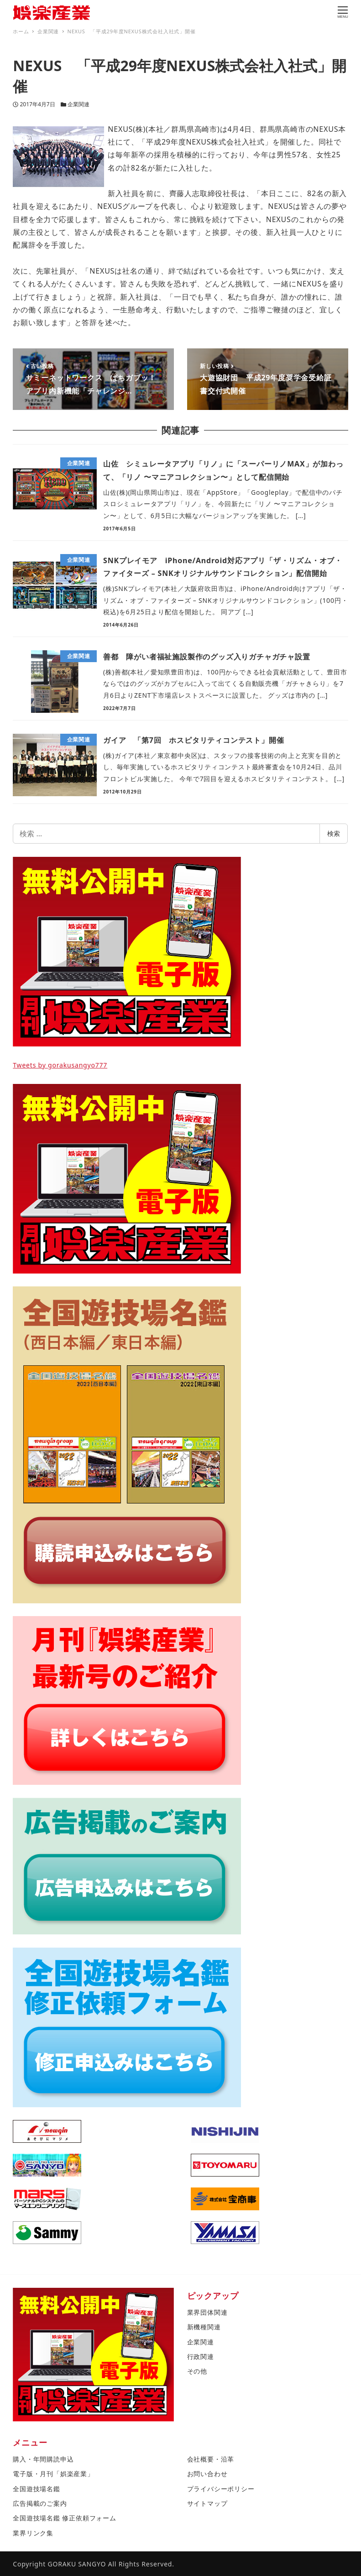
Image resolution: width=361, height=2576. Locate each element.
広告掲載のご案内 (40, 2503)
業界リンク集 (33, 2533)
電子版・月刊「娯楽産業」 (53, 2473)
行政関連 (200, 2356)
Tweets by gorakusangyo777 (60, 1065)
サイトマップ (207, 2503)
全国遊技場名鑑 (36, 2488)
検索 (333, 833)
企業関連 (78, 104)
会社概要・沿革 (211, 2459)
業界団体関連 (207, 2312)
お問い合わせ (207, 2473)
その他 (197, 2371)
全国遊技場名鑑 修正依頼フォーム (64, 2518)
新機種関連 (204, 2326)
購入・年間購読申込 (43, 2459)
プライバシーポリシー (221, 2488)
